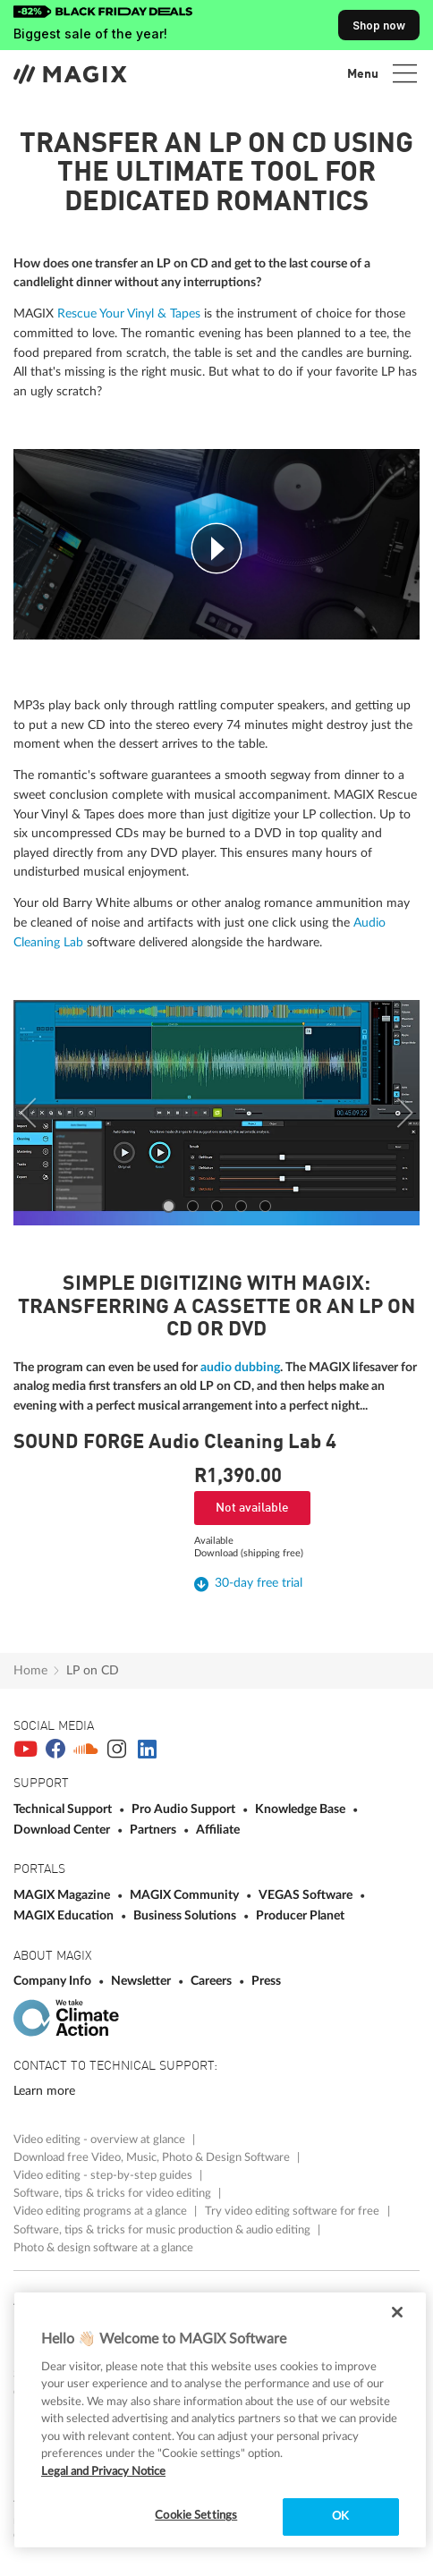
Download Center (63, 1829)
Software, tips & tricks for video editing (113, 2193)
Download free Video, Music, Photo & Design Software (153, 2157)
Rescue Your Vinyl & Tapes (128, 313)
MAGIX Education (64, 1915)
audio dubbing (240, 1367)
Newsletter (142, 1980)
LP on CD (92, 1670)
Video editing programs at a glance (101, 2211)
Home (30, 1670)
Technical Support (64, 1809)
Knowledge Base (301, 1809)
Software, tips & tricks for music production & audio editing (163, 2229)
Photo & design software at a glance (103, 2247)
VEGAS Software (307, 1895)
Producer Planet (300, 1915)
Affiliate (218, 1829)
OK (340, 2516)
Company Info (53, 1980)
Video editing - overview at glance (100, 2139)
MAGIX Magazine (63, 1895)
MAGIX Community (186, 1895)
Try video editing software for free (293, 2211)
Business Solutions (186, 1915)
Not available (252, 1508)
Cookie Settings (196, 2515)
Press (266, 1980)
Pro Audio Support (185, 1809)
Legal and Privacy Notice (103, 2472)
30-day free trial (258, 1582)
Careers (212, 1980)
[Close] (397, 2312)
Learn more (44, 2090)
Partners (154, 1829)
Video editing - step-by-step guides (104, 2175)
